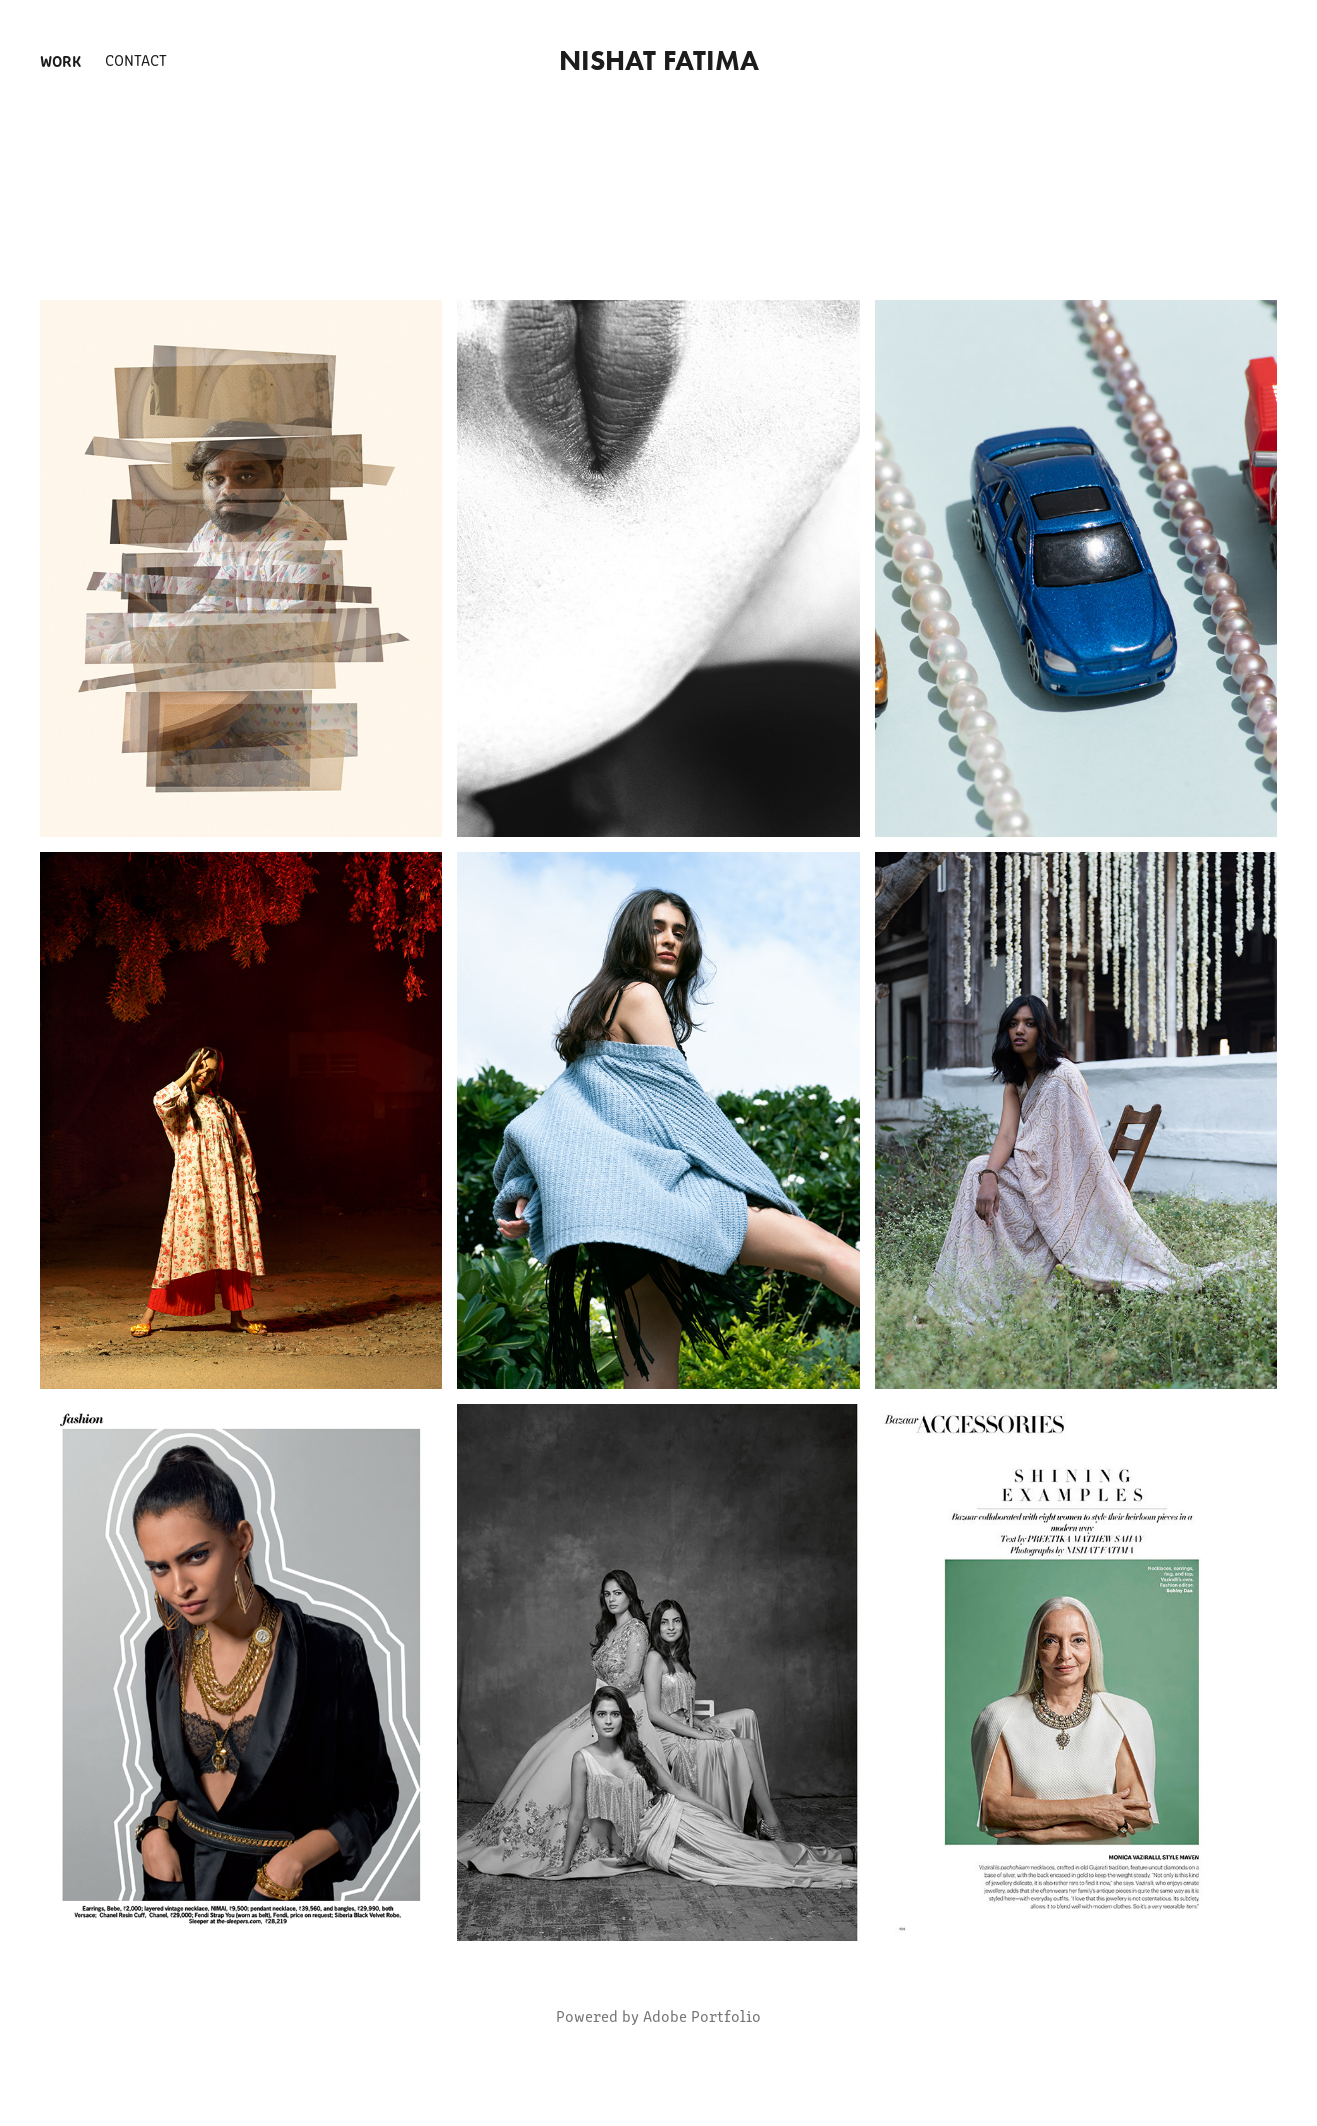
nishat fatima (659, 60)
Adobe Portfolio (702, 2015)
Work (60, 60)
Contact (136, 59)
